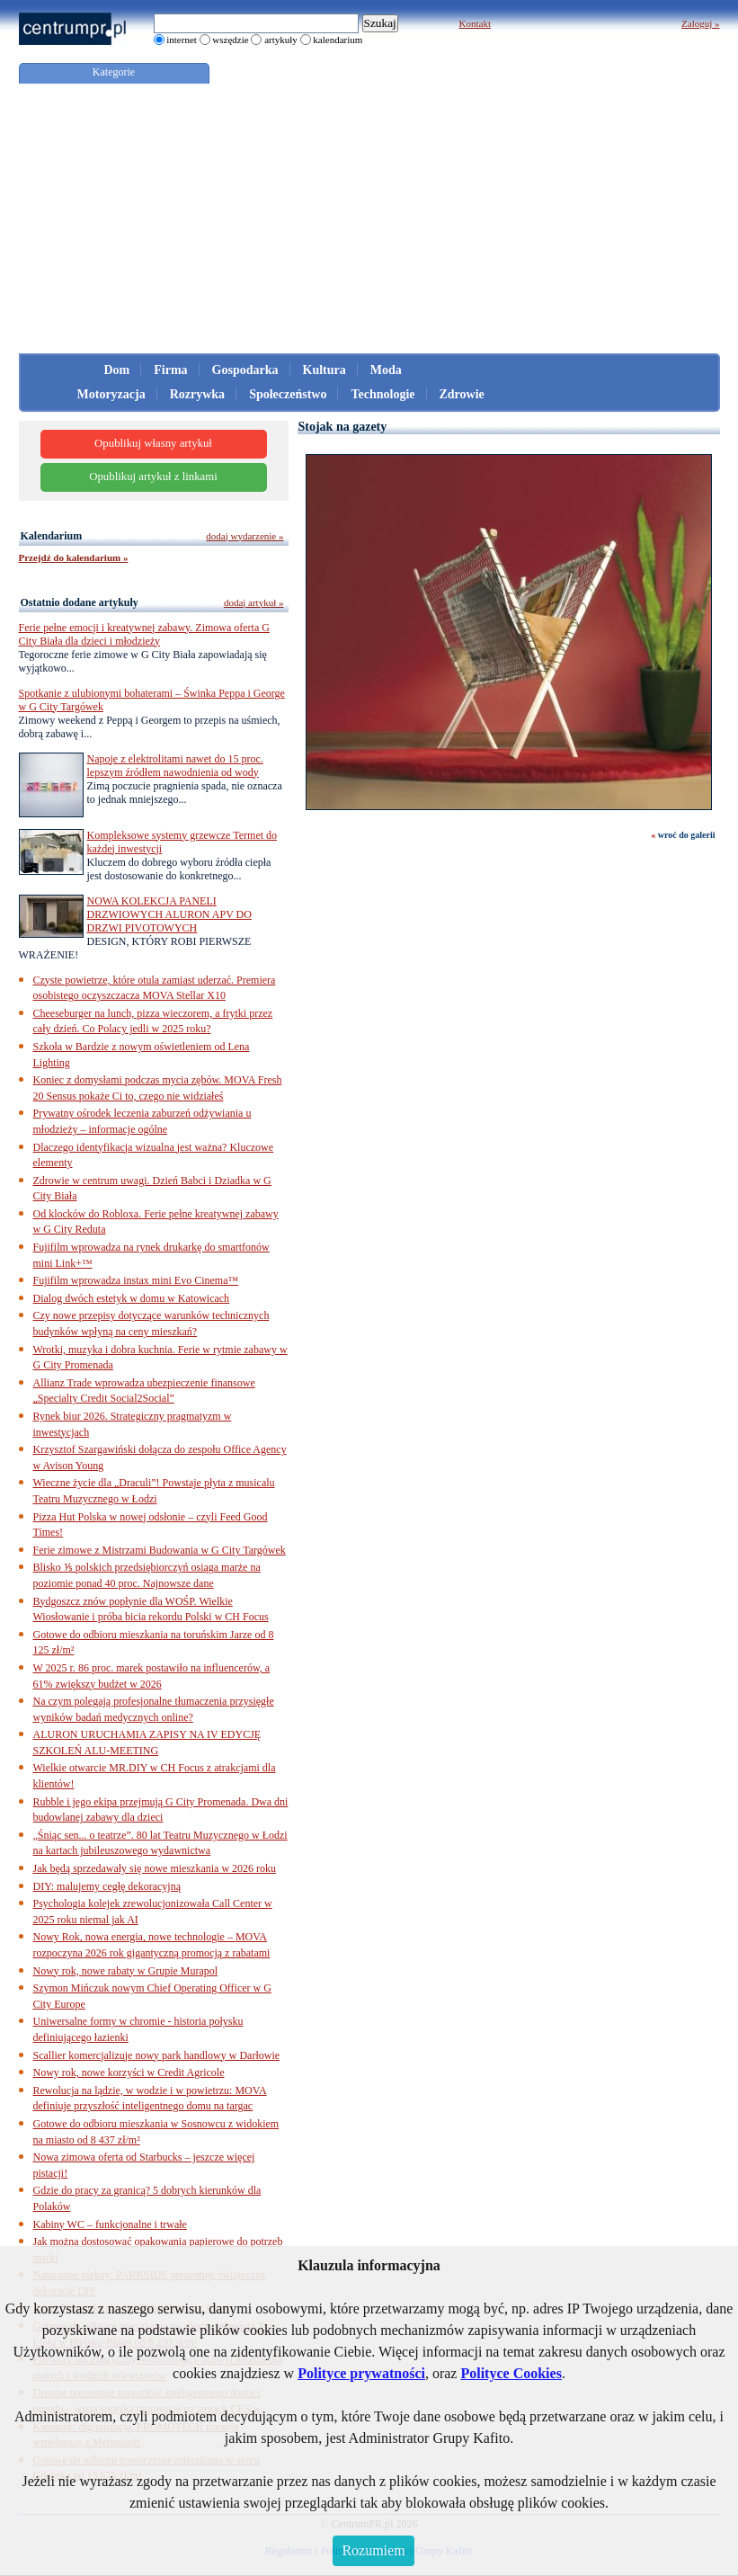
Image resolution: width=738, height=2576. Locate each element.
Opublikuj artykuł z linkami (153, 476)
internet (181, 39)
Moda (386, 370)
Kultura (324, 370)
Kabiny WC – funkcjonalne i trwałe (110, 2224)
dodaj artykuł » (254, 602)
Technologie (382, 394)
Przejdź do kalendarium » (74, 557)
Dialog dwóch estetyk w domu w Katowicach (131, 1298)
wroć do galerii (687, 835)
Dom (117, 370)
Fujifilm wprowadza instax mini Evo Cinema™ (136, 1280)
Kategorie (114, 72)
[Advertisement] (369, 218)
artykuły (281, 39)
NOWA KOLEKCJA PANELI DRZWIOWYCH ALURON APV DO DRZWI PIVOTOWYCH (169, 914)
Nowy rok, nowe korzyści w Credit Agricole (129, 2072)
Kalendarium (52, 536)
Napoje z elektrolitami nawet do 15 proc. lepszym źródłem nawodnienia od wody (175, 766)
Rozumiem (373, 2550)
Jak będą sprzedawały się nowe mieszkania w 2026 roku (155, 1868)
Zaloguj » (700, 23)
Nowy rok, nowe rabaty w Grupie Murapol (125, 1971)
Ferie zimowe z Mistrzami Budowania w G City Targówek (159, 1550)
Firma (170, 370)
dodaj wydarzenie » (244, 535)
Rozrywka (197, 394)
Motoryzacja (111, 394)
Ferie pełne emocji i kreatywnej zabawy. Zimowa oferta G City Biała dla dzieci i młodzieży (144, 634)
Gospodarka (245, 370)
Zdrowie (462, 394)
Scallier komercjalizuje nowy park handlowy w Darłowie (156, 2055)
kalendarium (337, 39)
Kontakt (475, 23)
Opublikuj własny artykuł (153, 443)
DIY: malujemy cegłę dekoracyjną (107, 1886)
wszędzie (230, 39)
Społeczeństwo (287, 394)
